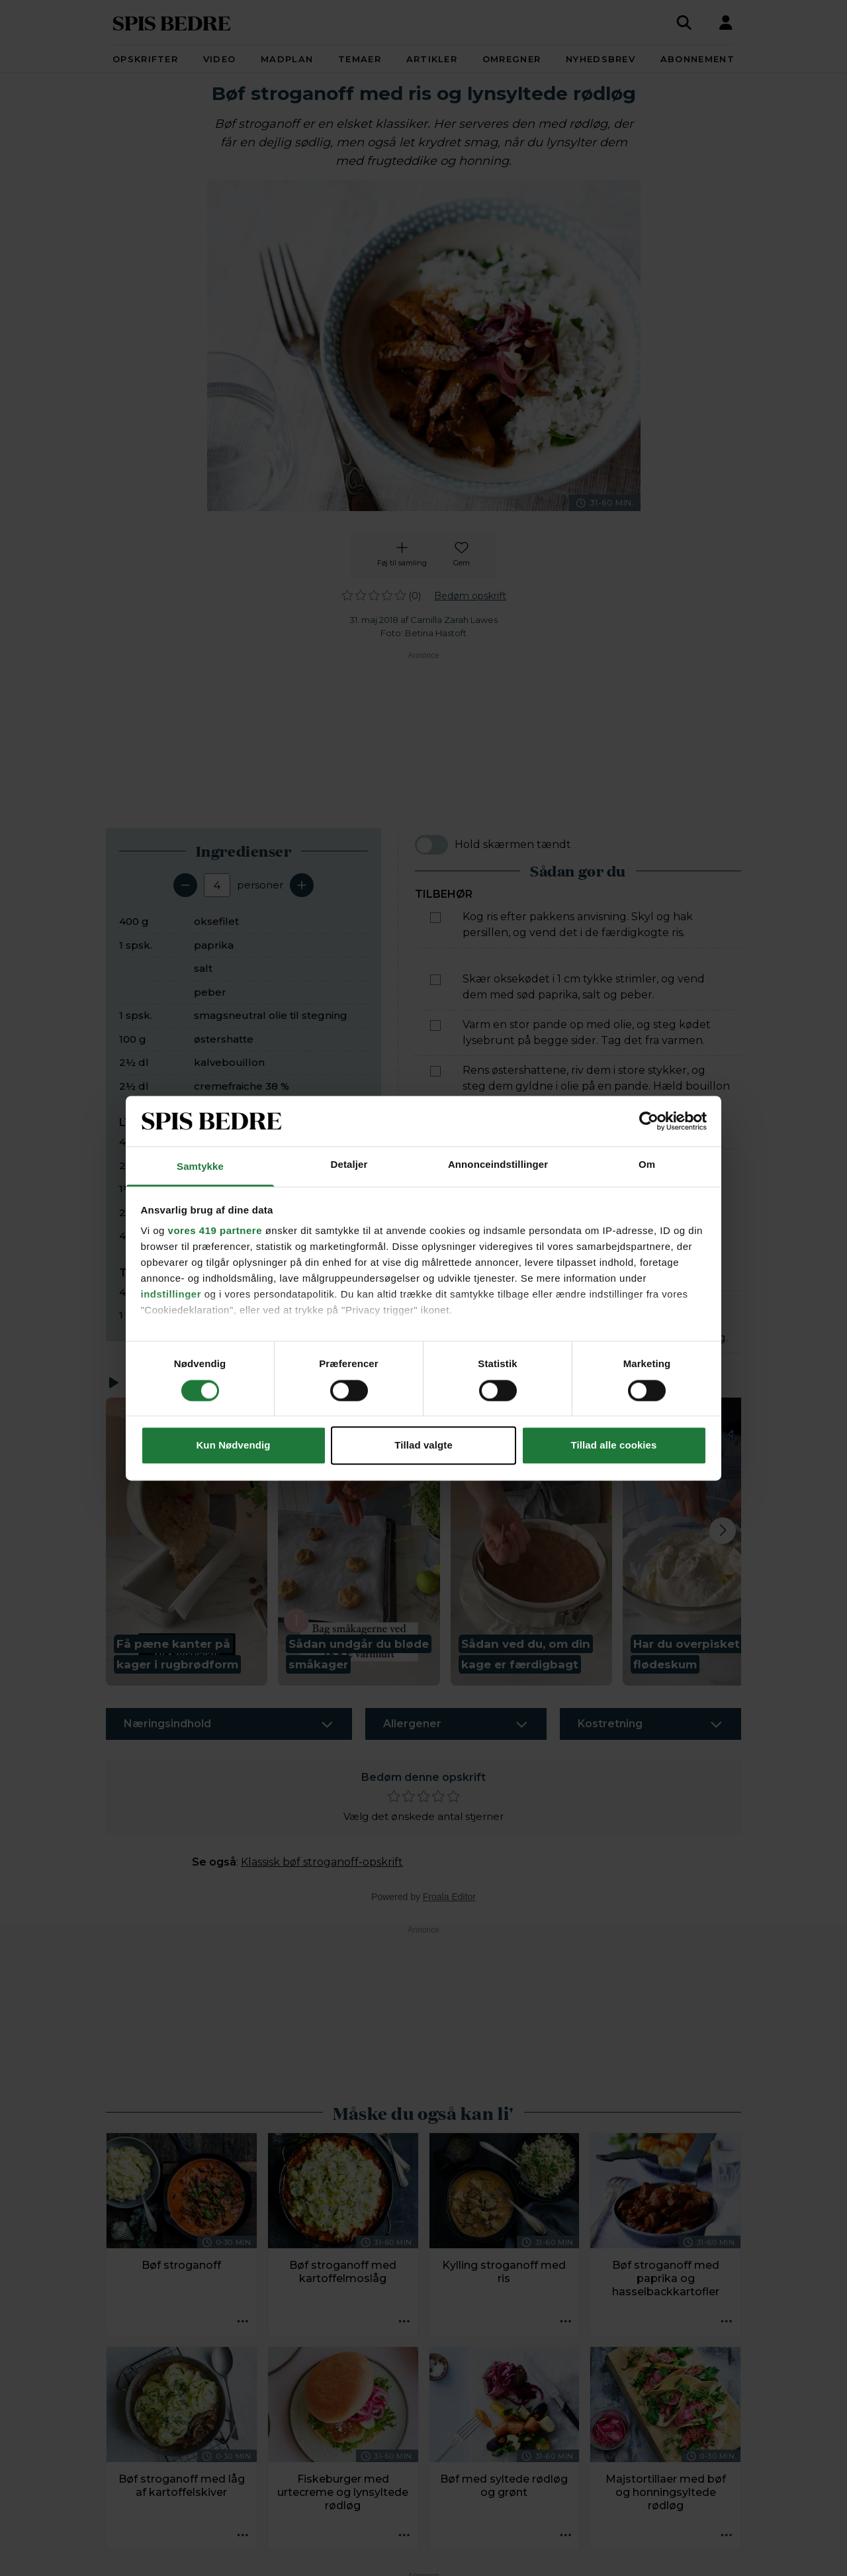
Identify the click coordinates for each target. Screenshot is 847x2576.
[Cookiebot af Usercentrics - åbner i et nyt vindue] (649, 1121)
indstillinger (171, 1294)
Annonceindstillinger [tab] (498, 1164)
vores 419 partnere (215, 1231)
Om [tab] (647, 1164)
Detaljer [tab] (349, 1164)
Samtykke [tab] (200, 1166)
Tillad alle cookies (613, 1445)
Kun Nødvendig (233, 1445)
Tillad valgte (423, 1445)
